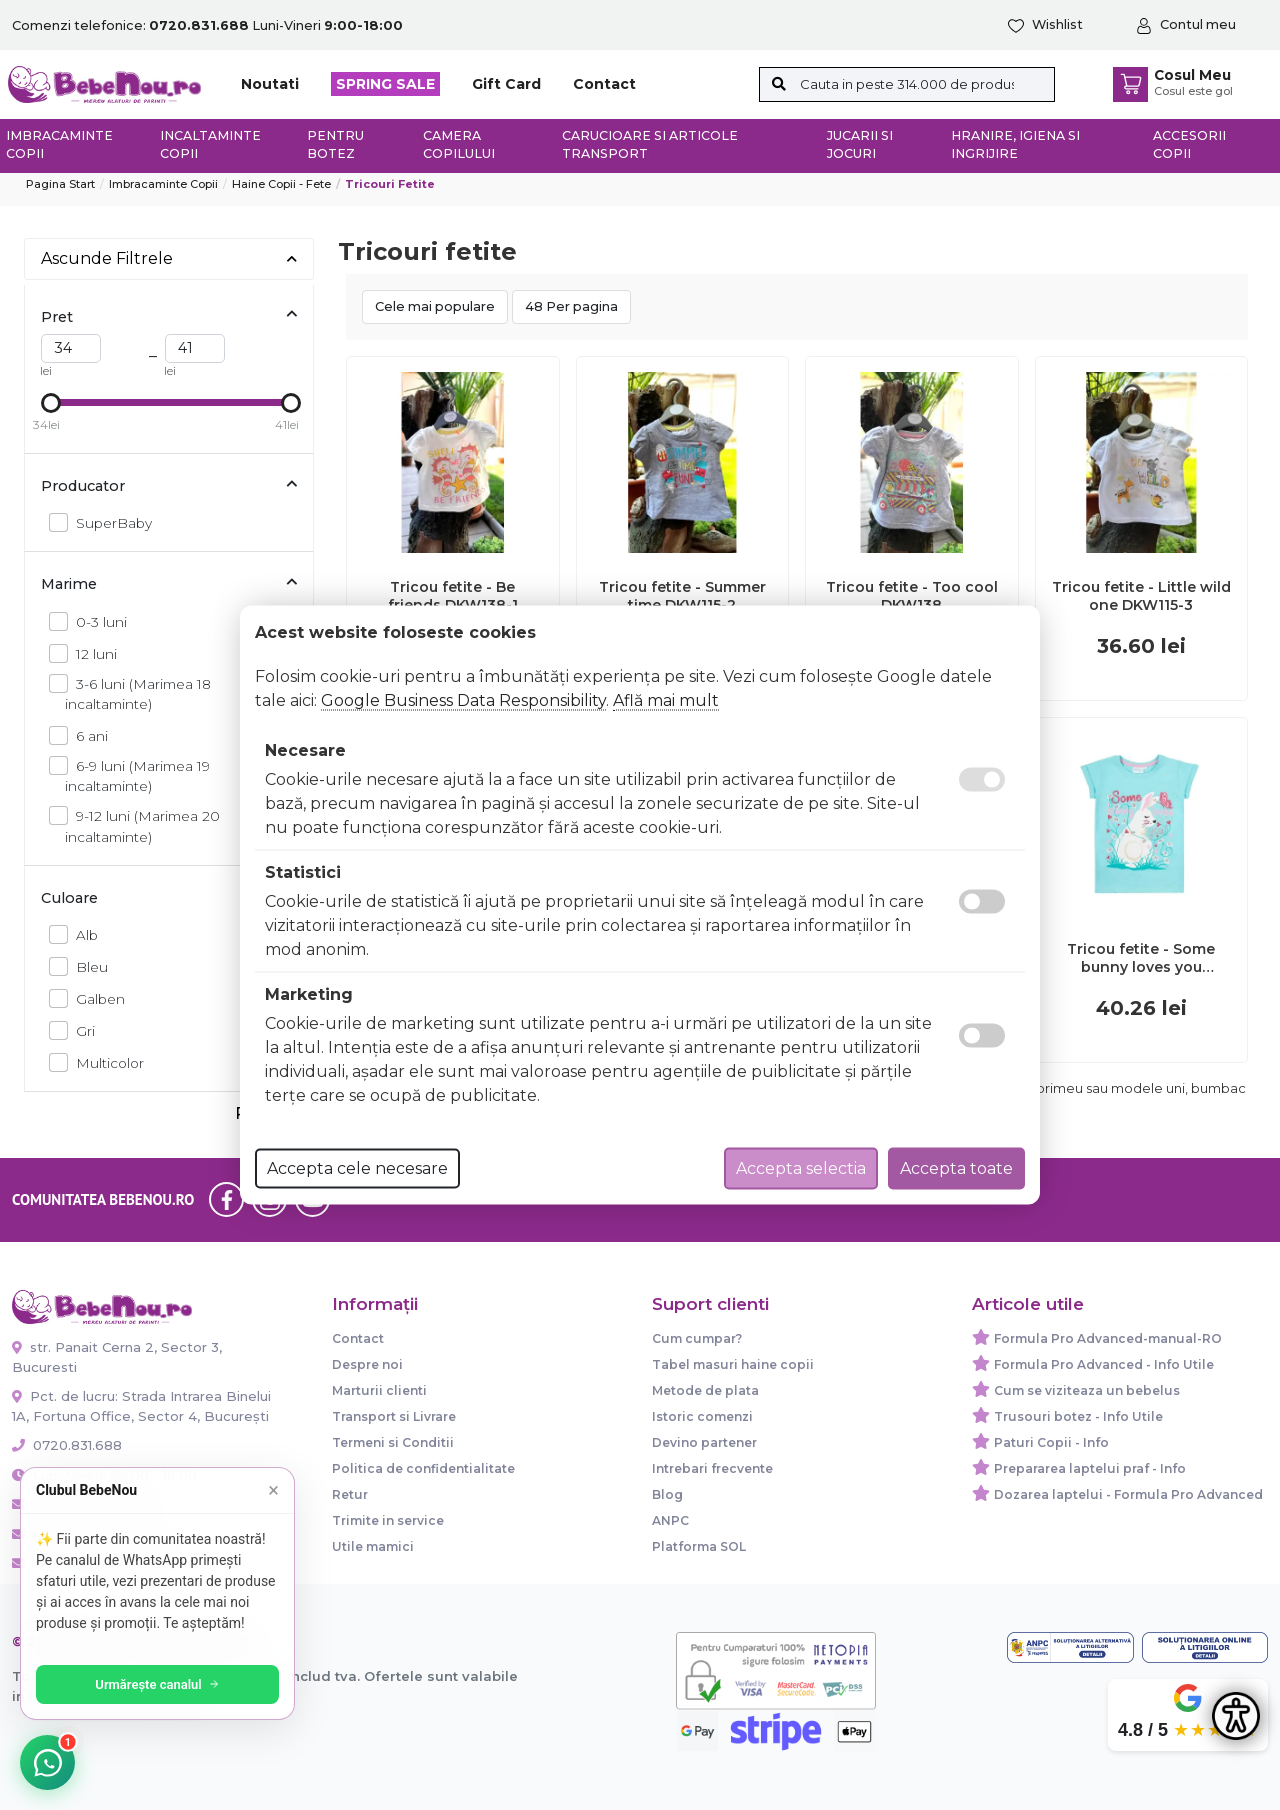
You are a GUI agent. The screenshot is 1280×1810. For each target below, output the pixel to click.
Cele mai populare (435, 306)
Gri (80, 1030)
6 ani (86, 735)
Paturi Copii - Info (1051, 1442)
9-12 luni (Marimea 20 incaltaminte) (142, 825)
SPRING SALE (385, 84)
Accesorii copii (1189, 145)
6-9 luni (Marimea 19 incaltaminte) (137, 775)
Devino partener (704, 1442)
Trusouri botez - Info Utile (1078, 1416)
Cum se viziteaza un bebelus (1087, 1390)
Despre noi (367, 1364)
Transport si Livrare (394, 1416)
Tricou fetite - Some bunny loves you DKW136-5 (1141, 958)
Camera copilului (459, 145)
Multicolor (104, 1062)
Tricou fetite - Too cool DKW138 (912, 596)
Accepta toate (956, 1168)
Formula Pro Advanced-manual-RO (1108, 1338)
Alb (81, 934)
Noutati (270, 84)
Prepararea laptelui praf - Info (1090, 1468)
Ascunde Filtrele (169, 258)
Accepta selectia (801, 1168)
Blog (667, 1494)
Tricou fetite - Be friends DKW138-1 (453, 596)
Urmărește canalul (160, 1684)
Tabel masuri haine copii (733, 1364)
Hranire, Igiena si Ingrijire (1015, 145)
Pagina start (60, 184)
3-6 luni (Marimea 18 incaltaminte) (138, 693)
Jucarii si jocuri (860, 145)
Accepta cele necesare (357, 1168)
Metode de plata (705, 1390)
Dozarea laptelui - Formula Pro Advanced (1128, 1494)
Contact (604, 84)
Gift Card (506, 84)
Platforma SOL (699, 1546)
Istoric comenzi (702, 1416)
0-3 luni (96, 621)
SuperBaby (108, 522)
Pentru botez (335, 145)
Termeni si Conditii (393, 1442)
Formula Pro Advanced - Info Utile (1104, 1364)
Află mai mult (666, 700)
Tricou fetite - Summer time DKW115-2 (682, 596)
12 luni (91, 653)
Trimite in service (388, 1520)
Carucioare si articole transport (650, 145)
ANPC (670, 1520)
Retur (350, 1494)
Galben (95, 998)
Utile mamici (373, 1546)
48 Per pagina (571, 306)
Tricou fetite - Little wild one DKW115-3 (1141, 596)
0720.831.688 (67, 1445)
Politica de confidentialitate (423, 1468)
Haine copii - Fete (281, 184)
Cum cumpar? (697, 1338)
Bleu (86, 966)
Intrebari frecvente (712, 1468)
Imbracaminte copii (59, 145)
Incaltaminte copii (210, 145)
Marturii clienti (379, 1390)
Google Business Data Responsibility (463, 700)
